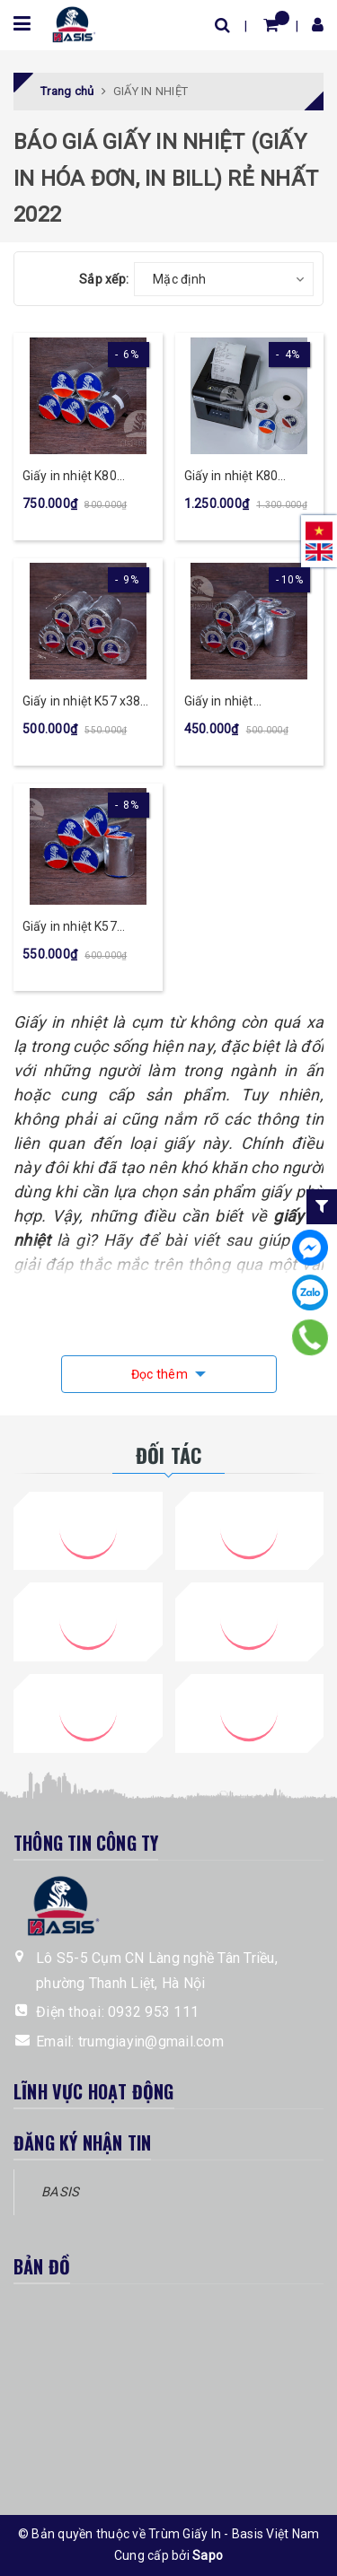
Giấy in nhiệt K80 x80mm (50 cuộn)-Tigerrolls (238, 477)
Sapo (207, 2555)
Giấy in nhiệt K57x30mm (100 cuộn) (232, 702)
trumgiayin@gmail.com (151, 2041)
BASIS (60, 2192)
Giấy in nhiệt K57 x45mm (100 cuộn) (77, 927)
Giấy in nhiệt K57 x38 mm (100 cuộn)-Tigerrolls (81, 702)
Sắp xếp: (104, 279)
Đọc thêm (161, 1374)
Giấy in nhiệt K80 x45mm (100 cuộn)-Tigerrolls (79, 477)
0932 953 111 (153, 2011)
